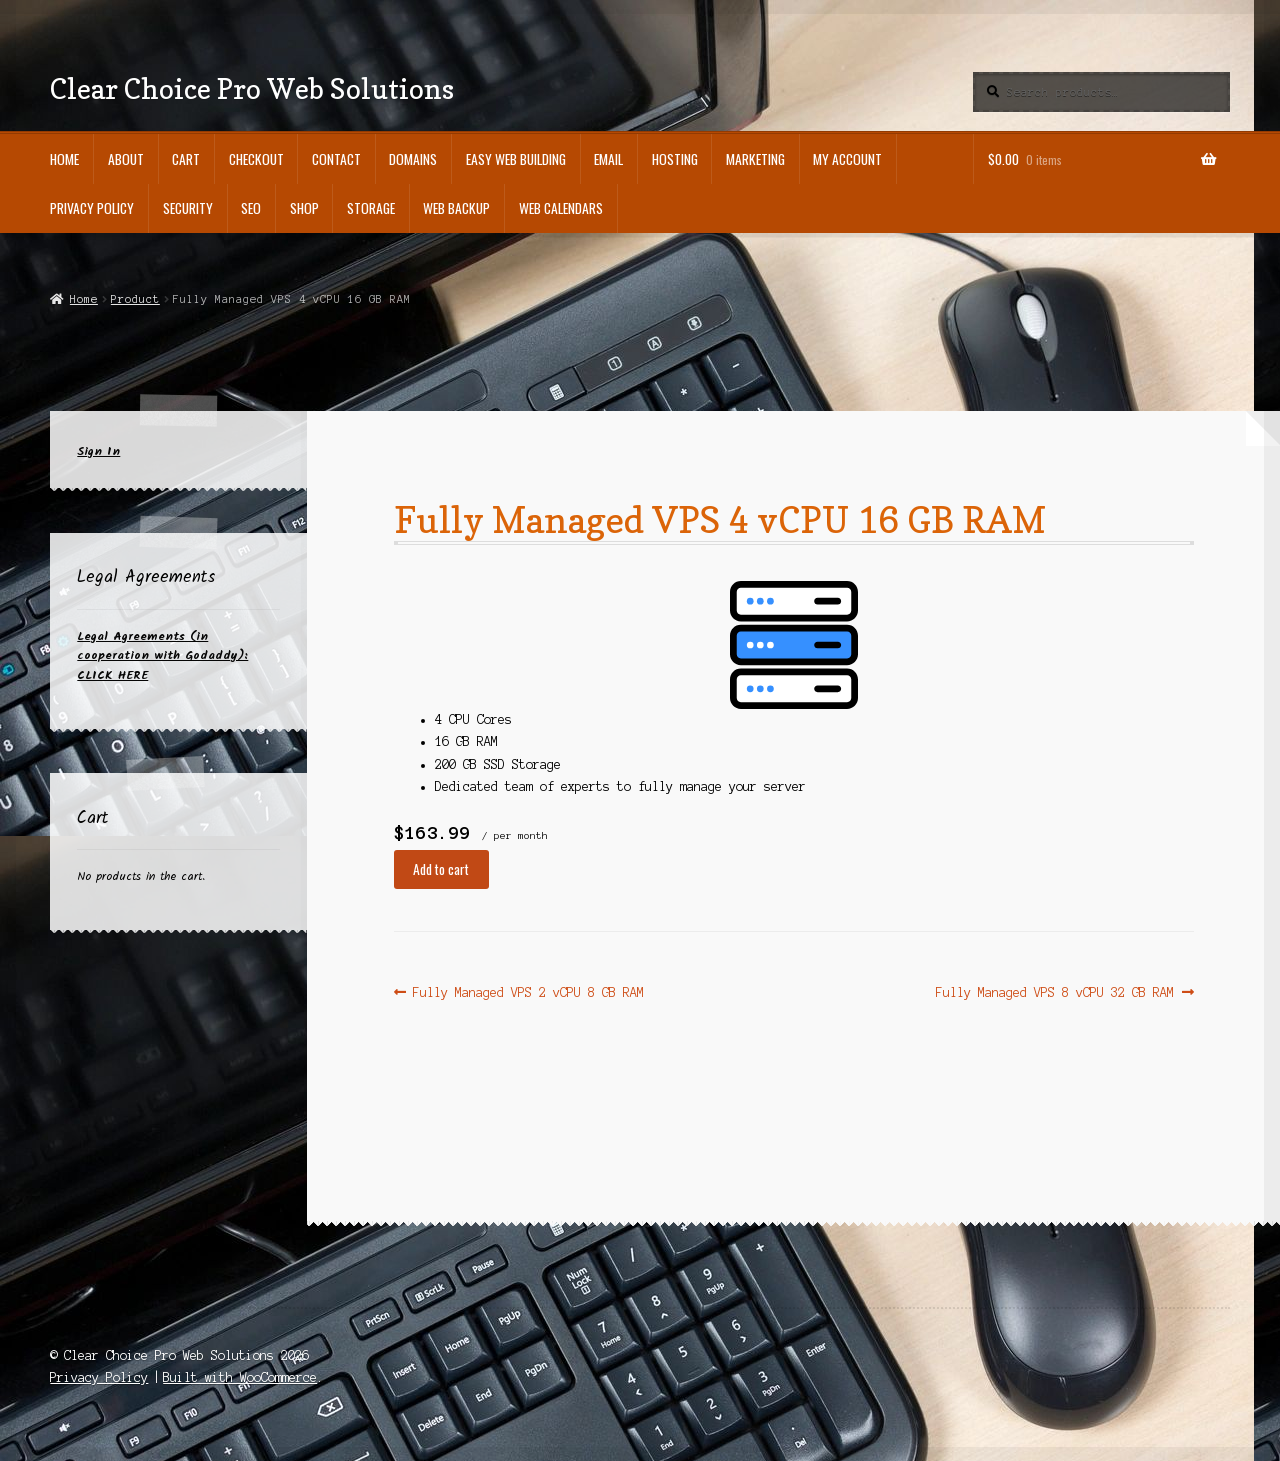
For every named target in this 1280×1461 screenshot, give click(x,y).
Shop (304, 208)
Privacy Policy (92, 208)
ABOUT (126, 159)
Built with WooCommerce (240, 1377)
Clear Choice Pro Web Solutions (252, 88)
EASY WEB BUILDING (516, 159)
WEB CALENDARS (561, 208)
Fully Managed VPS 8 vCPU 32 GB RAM (1055, 992)
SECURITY (188, 208)
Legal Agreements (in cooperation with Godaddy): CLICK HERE (162, 656)
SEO (251, 208)
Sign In (98, 451)
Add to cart (441, 869)
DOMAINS (413, 159)
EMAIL (608, 159)
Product (135, 299)
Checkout (256, 159)
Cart (186, 159)
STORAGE (371, 208)
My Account (847, 159)
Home (64, 159)
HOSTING (675, 159)
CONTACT (336, 159)
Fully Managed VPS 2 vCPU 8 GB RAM (528, 992)
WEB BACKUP (456, 208)
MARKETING (755, 159)
